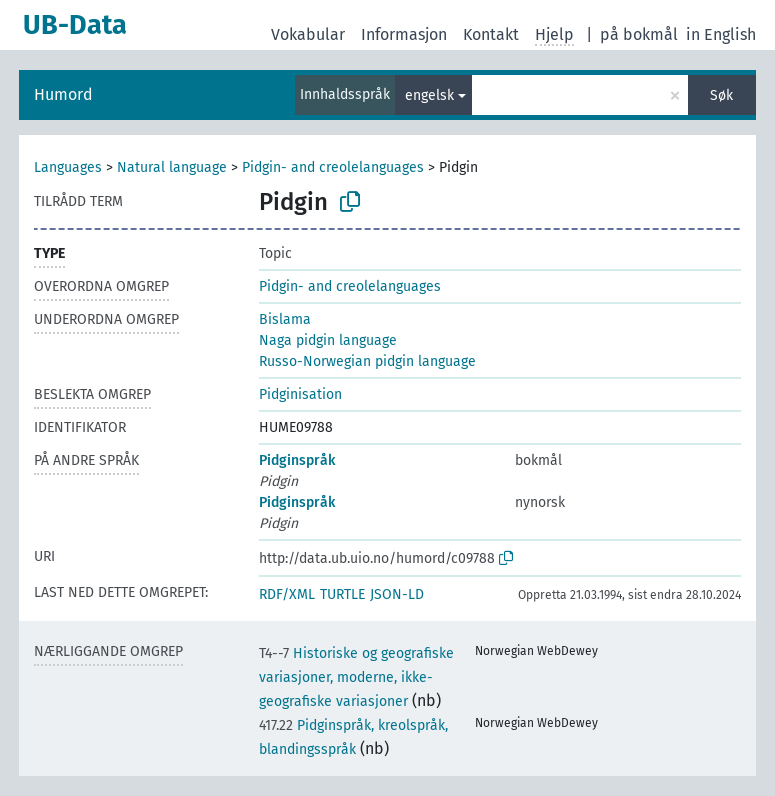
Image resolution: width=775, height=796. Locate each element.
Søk (721, 95)
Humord (63, 94)
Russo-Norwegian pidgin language (367, 361)
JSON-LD (397, 594)
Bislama (285, 319)
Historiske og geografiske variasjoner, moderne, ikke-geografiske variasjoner (356, 677)
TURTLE (342, 594)
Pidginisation (300, 394)
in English (721, 34)
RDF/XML (287, 594)
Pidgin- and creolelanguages (333, 167)
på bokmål (639, 34)
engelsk (429, 95)
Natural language (172, 167)
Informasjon (404, 34)
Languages (68, 167)
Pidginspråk (297, 460)
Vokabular (308, 34)
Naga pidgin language (328, 340)
